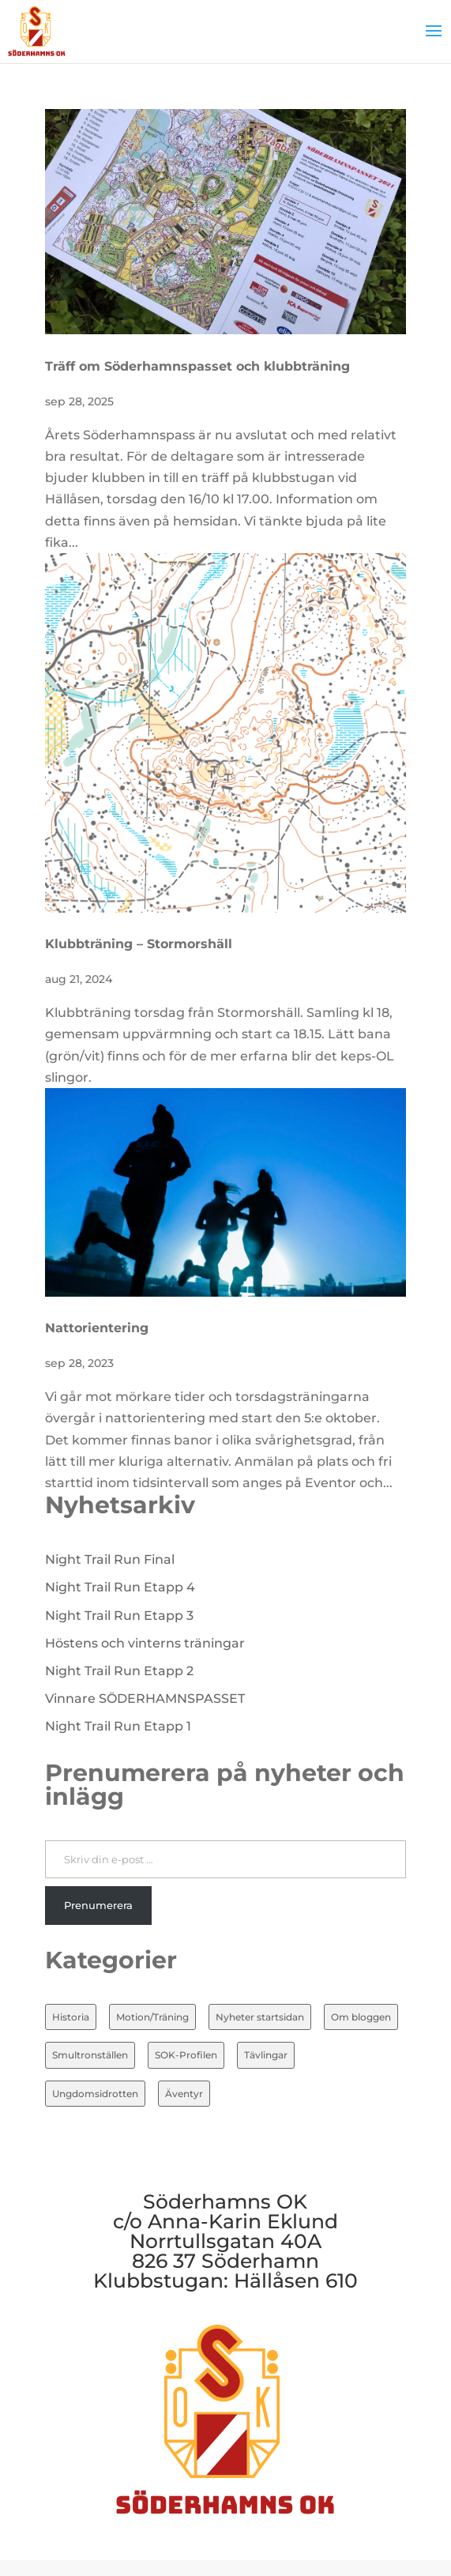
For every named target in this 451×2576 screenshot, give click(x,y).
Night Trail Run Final (110, 1559)
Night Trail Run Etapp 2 (119, 1670)
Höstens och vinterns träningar (145, 1643)
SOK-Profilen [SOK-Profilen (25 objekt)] (186, 2055)
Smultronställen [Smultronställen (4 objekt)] (90, 2055)
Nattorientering (96, 1327)
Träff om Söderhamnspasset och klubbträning (197, 366)
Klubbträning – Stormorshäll (138, 943)
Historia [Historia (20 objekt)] (70, 2017)
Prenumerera (98, 1905)
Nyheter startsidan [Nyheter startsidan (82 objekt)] (260, 2017)
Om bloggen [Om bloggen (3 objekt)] (361, 2017)
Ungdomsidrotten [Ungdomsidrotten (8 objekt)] (95, 2094)
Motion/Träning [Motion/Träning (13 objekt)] (152, 2017)
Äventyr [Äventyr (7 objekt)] (184, 2094)
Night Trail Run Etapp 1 (118, 1726)
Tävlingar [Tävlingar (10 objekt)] (266, 2055)
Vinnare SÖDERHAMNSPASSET (145, 1698)
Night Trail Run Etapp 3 (119, 1615)
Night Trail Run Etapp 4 (120, 1587)
